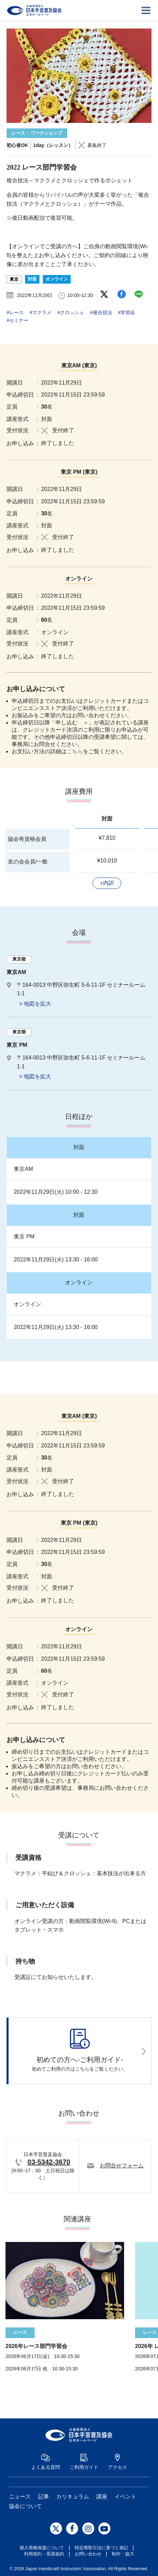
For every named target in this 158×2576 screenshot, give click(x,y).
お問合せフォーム (122, 2165)
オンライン (57, 279)
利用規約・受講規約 (44, 2553)
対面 (32, 279)
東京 (14, 279)
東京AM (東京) (79, 365)
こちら (74, 751)
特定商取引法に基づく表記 (101, 2547)
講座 (101, 2496)
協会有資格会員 (27, 839)
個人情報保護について (42, 2547)
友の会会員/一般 (28, 862)
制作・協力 (123, 2553)
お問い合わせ (88, 2553)
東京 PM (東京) (79, 472)
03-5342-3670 (48, 2162)
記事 (43, 2496)
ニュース (20, 2496)
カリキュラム (72, 2496)
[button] (107, 883)
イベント (125, 2496)
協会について (25, 2506)
